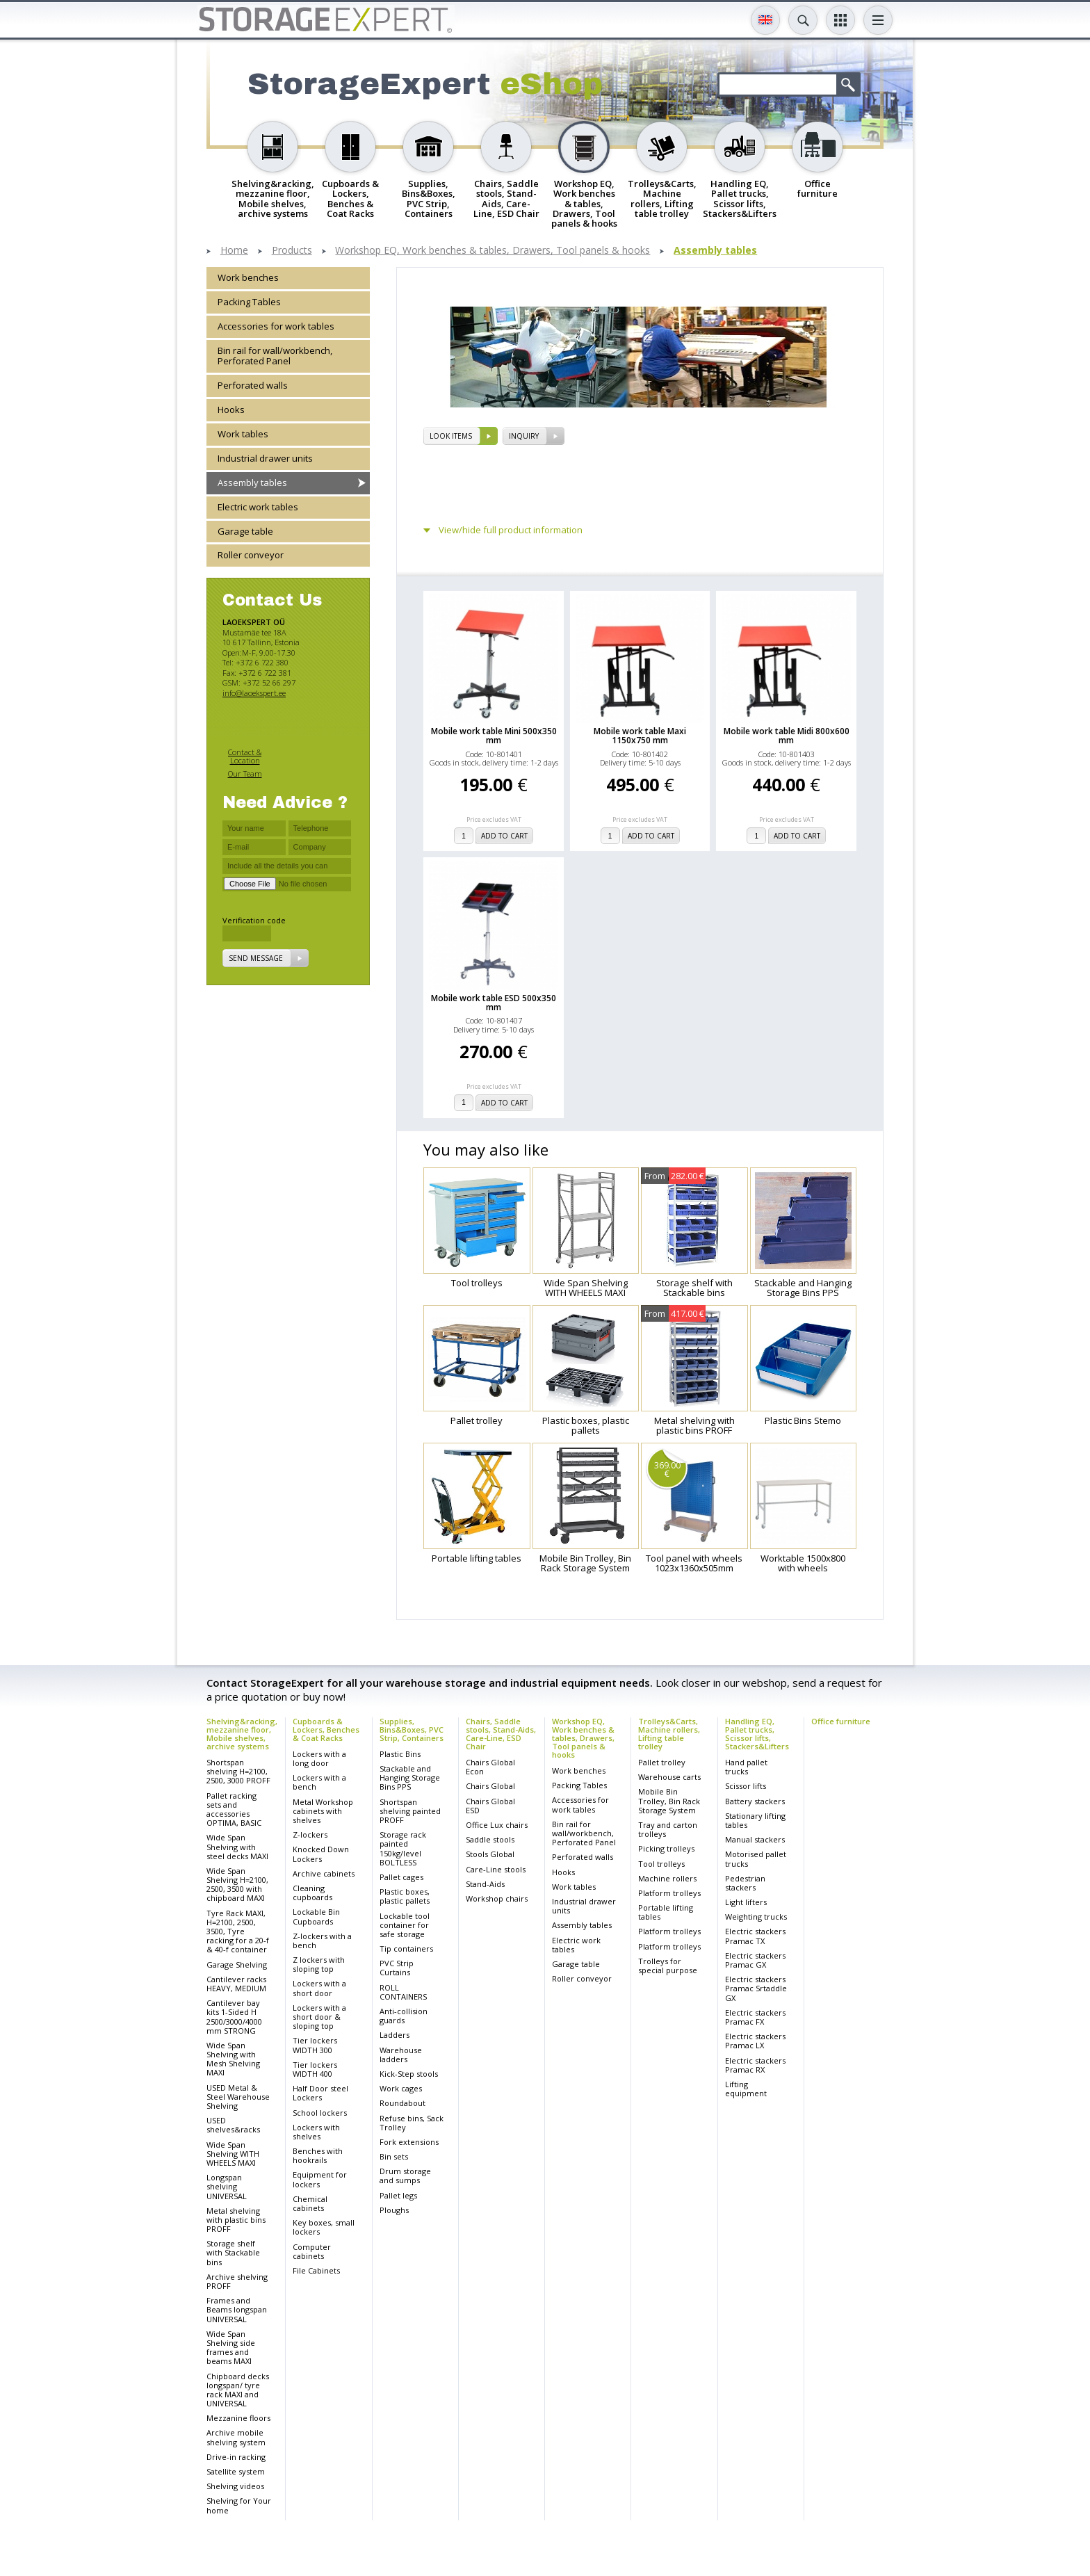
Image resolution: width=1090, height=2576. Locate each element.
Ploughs (394, 2210)
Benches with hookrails (318, 2155)
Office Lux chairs (497, 1825)
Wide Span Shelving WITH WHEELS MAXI (232, 2153)
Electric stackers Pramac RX (755, 2065)
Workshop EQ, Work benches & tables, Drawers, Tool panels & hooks (492, 251)
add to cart (504, 836)
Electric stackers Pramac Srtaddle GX (756, 1988)
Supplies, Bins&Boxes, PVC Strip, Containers (412, 1729)
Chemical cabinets (310, 2203)
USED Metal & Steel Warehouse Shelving (238, 2096)
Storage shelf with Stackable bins (233, 2252)
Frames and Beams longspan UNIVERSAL (236, 2309)
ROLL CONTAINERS (403, 1992)
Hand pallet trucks (746, 1766)
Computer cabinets (312, 2251)
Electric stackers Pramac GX (755, 1960)
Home (234, 251)
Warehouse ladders (401, 2054)
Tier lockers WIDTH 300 (315, 2045)
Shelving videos (235, 2486)
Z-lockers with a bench (322, 1940)
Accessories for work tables (276, 326)
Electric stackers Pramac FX (755, 2017)
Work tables (243, 434)
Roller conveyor (251, 555)
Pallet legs (398, 2195)
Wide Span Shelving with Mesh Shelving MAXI (233, 2059)
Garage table (245, 531)
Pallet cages (401, 1877)
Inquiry (524, 436)
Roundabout (402, 2103)
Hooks (231, 409)
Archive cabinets (324, 1873)
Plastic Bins (400, 1754)
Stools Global (490, 1854)
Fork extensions (409, 2142)
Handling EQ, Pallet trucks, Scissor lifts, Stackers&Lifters (757, 1733)
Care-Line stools (496, 1869)
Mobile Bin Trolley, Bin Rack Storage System (669, 1800)
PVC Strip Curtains (397, 1967)
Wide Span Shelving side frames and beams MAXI (230, 2347)
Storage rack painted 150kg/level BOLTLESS (403, 1848)
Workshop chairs (497, 1898)
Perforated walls (253, 385)
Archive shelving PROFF (237, 2281)
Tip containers (406, 1948)
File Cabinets (316, 2270)
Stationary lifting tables (755, 1820)
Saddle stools (490, 1839)
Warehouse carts (669, 1777)
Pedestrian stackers (745, 1883)
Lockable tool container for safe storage (405, 1925)
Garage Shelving (236, 1964)
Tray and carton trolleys (667, 1829)
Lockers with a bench (319, 1782)
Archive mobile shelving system (236, 2437)
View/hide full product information (511, 530)
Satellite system (235, 2471)
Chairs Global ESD (490, 1805)
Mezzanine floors (238, 2418)
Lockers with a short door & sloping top (319, 2016)
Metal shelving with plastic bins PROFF (236, 2219)
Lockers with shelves (316, 2131)
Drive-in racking (236, 2457)
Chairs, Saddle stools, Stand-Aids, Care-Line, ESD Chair (501, 1733)
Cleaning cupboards (312, 1892)
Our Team (245, 773)
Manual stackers (755, 1839)
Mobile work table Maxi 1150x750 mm (640, 735)
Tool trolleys (661, 1863)
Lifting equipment (746, 2088)
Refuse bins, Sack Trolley (412, 2122)
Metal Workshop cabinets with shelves (323, 1811)
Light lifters (746, 1902)
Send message (256, 958)
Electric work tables (258, 507)
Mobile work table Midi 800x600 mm (786, 735)
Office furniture (840, 1721)
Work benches (248, 277)
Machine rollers (667, 1878)
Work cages (401, 2088)
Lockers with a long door (319, 1758)
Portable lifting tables (665, 1912)
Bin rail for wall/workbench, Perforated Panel (275, 355)
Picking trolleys (666, 1848)
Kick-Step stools (409, 2073)
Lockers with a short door (319, 1988)
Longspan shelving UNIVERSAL (226, 2186)
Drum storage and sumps (405, 2175)
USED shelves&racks (233, 2124)
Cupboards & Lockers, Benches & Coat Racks (326, 1729)
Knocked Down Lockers (321, 1853)
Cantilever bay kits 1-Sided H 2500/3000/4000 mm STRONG (234, 2017)
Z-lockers (310, 1834)
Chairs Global (490, 1786)
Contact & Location (244, 756)
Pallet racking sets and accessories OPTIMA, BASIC (233, 1809)
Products (292, 251)
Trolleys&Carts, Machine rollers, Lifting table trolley (669, 1733)
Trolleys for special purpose (667, 1965)
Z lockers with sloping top (319, 1964)
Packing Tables (249, 301)
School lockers (320, 2112)
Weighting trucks (756, 1916)
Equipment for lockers (320, 2179)
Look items (451, 436)
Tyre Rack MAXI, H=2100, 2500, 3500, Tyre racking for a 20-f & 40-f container (237, 1931)
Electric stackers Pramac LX (755, 2040)
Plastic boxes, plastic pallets (405, 1896)
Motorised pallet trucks (755, 1858)
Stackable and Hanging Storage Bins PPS (410, 1777)
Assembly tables (715, 251)
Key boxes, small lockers (324, 2227)
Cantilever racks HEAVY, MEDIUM (236, 1983)
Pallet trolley (661, 1762)
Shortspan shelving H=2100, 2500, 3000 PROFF (238, 1771)
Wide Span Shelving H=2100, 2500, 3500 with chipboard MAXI (237, 1884)
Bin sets (394, 2156)
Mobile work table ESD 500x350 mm (493, 1002)
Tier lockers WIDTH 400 (315, 2069)
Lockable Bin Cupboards (316, 1916)
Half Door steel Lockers (320, 2093)
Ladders (394, 2035)
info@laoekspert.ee (254, 693)
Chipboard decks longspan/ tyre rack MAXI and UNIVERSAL (237, 2390)
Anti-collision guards (404, 2015)
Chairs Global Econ (490, 1766)
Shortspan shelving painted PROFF (410, 1811)
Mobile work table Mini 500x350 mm (494, 735)
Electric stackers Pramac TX (755, 1935)
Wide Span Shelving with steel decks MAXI (237, 1846)
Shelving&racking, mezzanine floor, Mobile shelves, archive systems (241, 1733)
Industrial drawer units (265, 458)
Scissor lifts (745, 1786)
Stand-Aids (485, 1884)
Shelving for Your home (238, 2505)
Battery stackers (755, 1801)
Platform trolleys (669, 1893)
